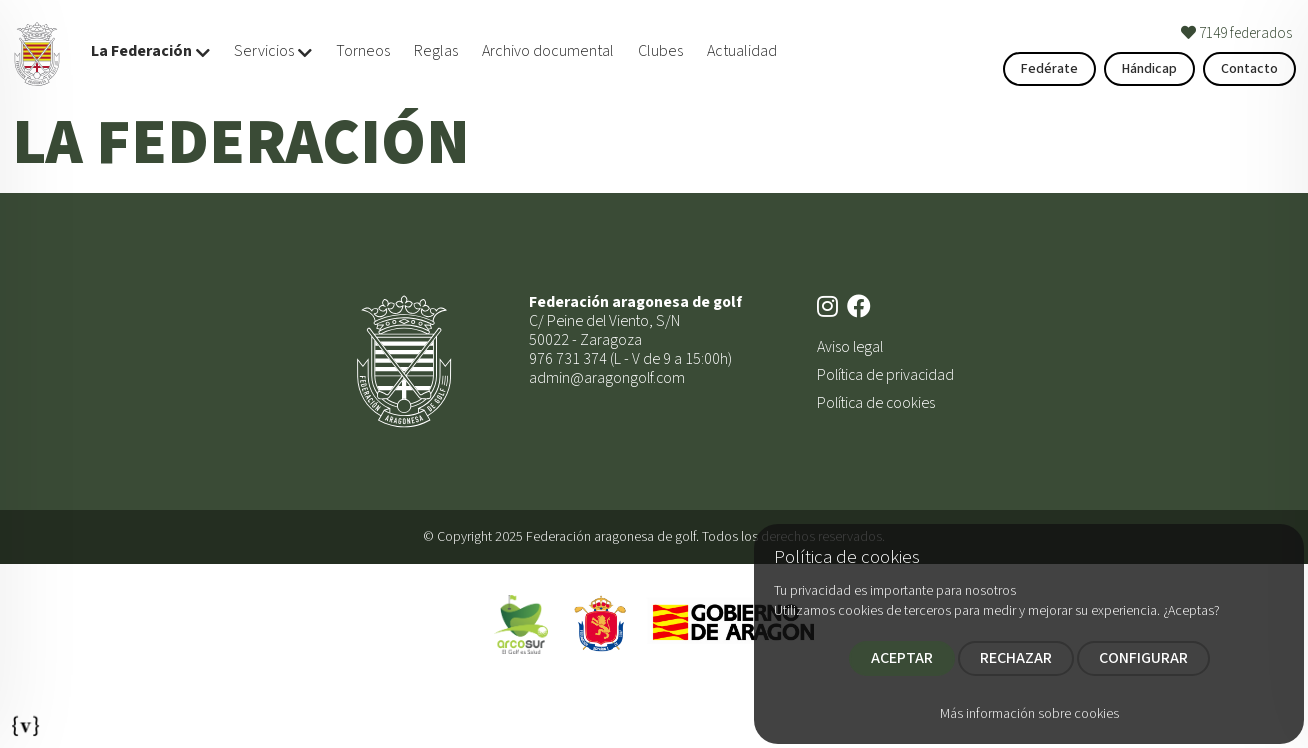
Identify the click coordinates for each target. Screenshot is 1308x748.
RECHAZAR (1016, 658)
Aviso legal (850, 347)
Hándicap (1149, 69)
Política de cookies (876, 403)
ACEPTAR (902, 658)
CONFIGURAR (1143, 658)
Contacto (1249, 69)
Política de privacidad (885, 375)
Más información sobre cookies (1029, 714)
